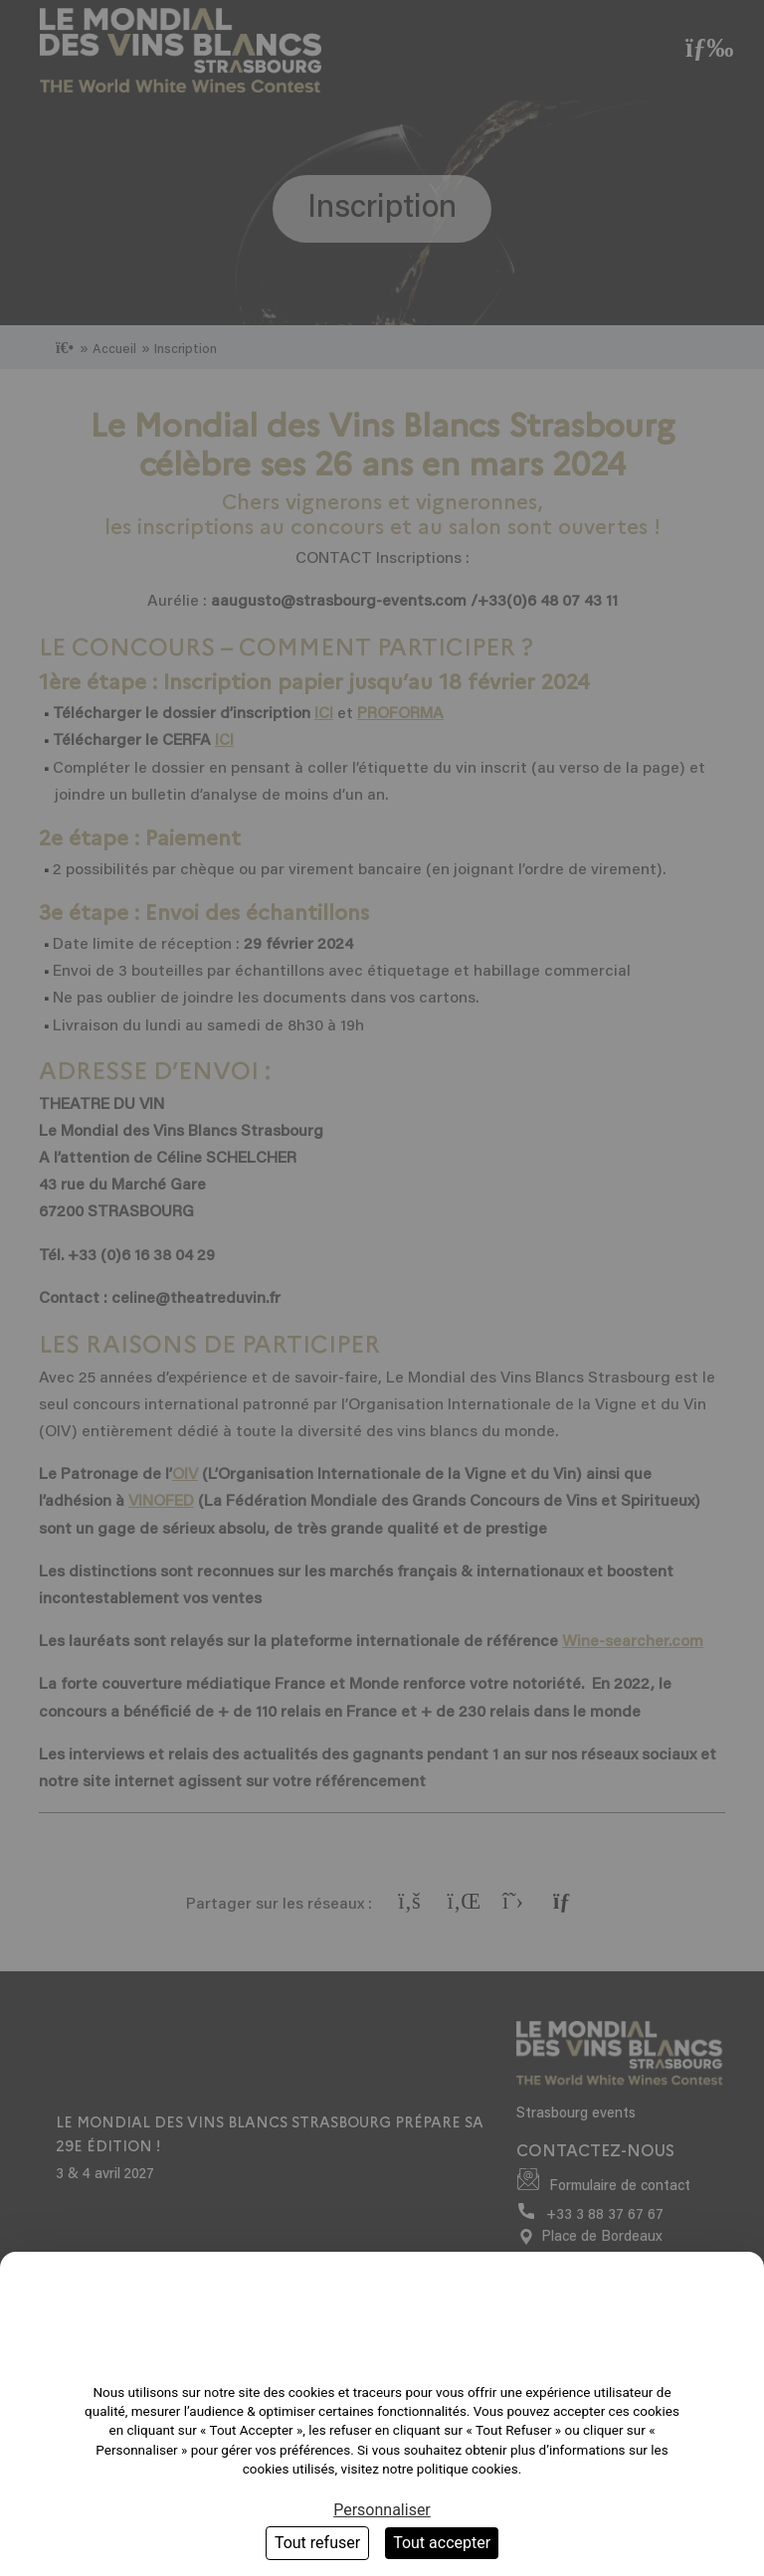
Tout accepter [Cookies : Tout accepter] (441, 2542)
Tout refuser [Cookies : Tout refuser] (317, 2542)
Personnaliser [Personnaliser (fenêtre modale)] (382, 2509)
